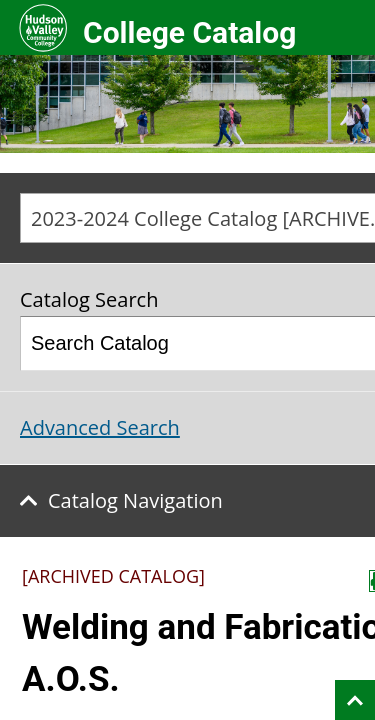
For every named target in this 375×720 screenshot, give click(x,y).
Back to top (355, 700)
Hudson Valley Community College (42, 27)
